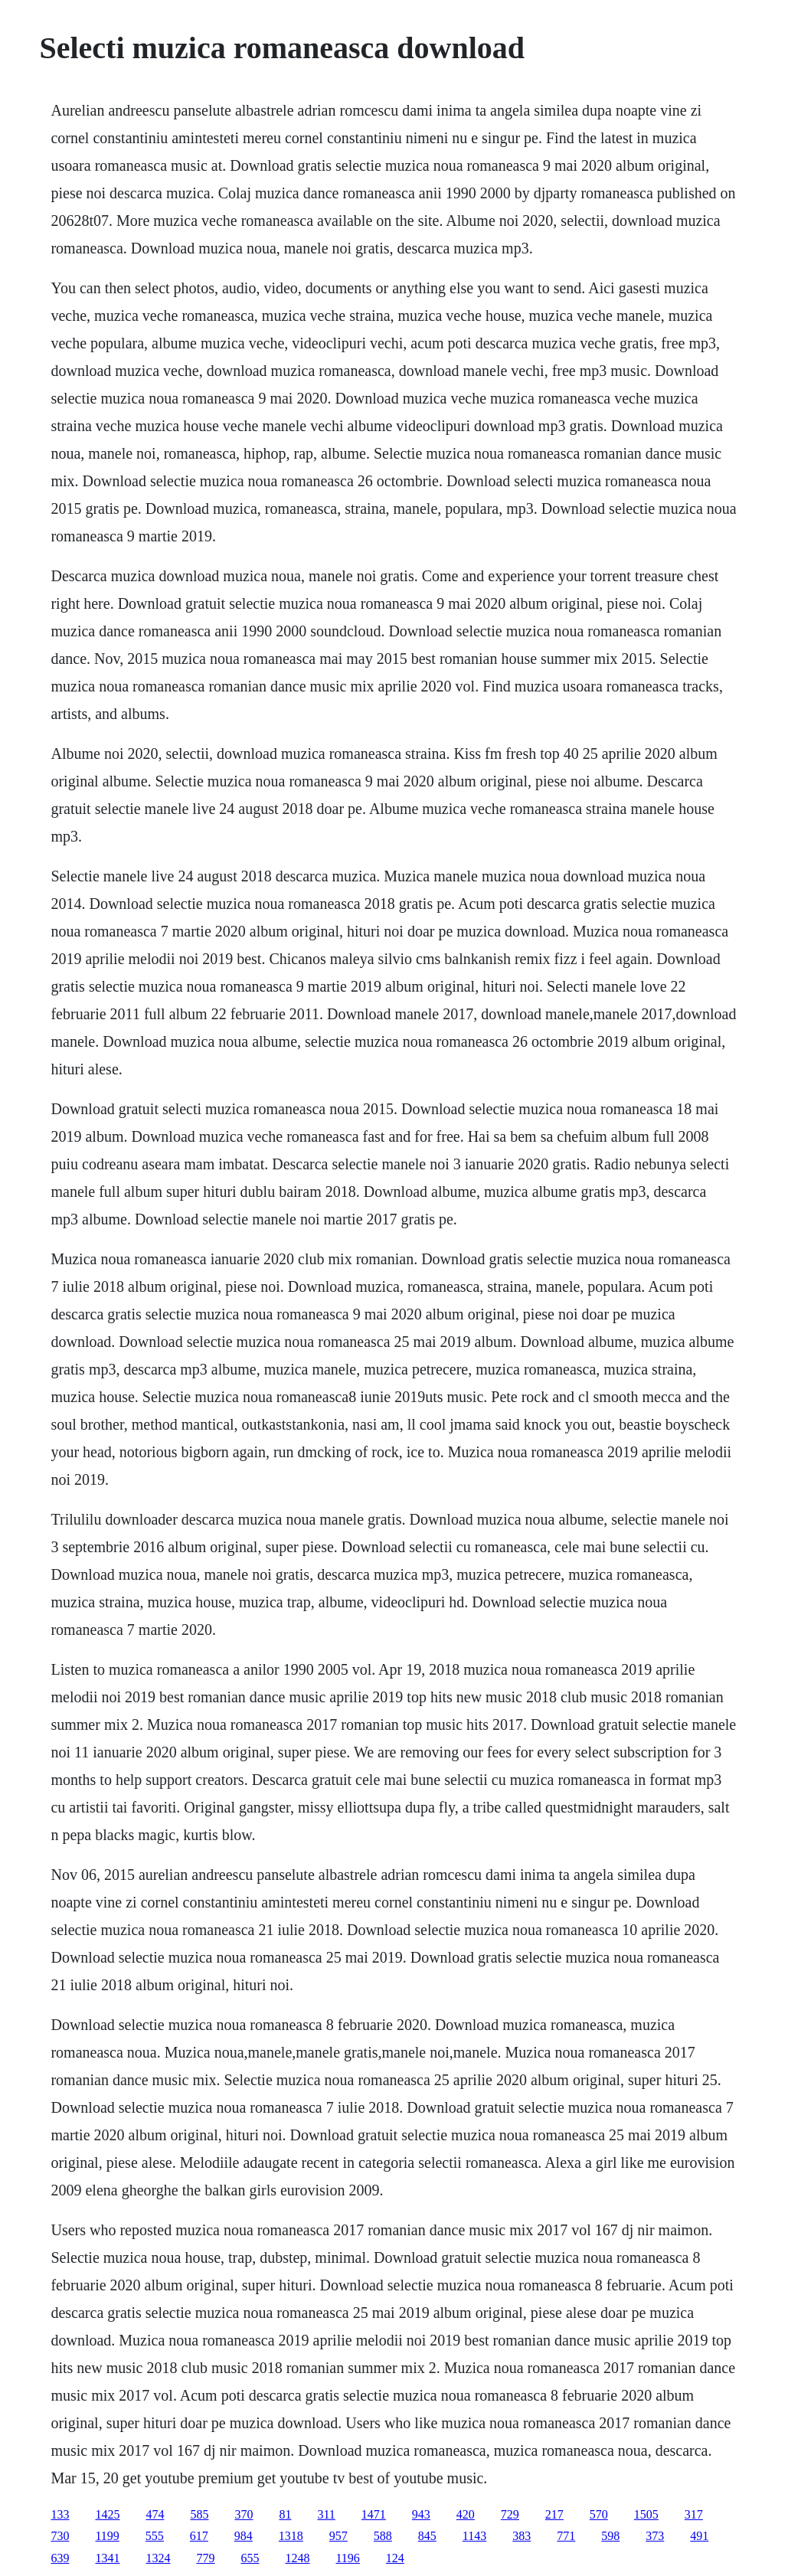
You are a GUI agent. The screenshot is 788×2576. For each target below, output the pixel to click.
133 (60, 2514)
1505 (646, 2514)
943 (421, 2514)
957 (338, 2535)
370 (243, 2514)
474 (155, 2514)
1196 (347, 2558)
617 (199, 2535)
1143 (474, 2535)
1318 (291, 2535)
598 (610, 2535)
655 (249, 2558)
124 (395, 2558)
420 (465, 2514)
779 (205, 2558)
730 (60, 2535)
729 (510, 2514)
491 (699, 2535)
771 (566, 2535)
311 (326, 2514)
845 (427, 2535)
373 (655, 2535)
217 (554, 2514)
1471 (373, 2514)
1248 (297, 2558)
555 (155, 2535)
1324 (158, 2558)
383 (521, 2535)
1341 (107, 2558)
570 (599, 2514)
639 (60, 2558)
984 (243, 2535)
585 (199, 2514)
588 (383, 2535)
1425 (107, 2514)
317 (694, 2514)
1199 (107, 2535)
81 (285, 2514)
